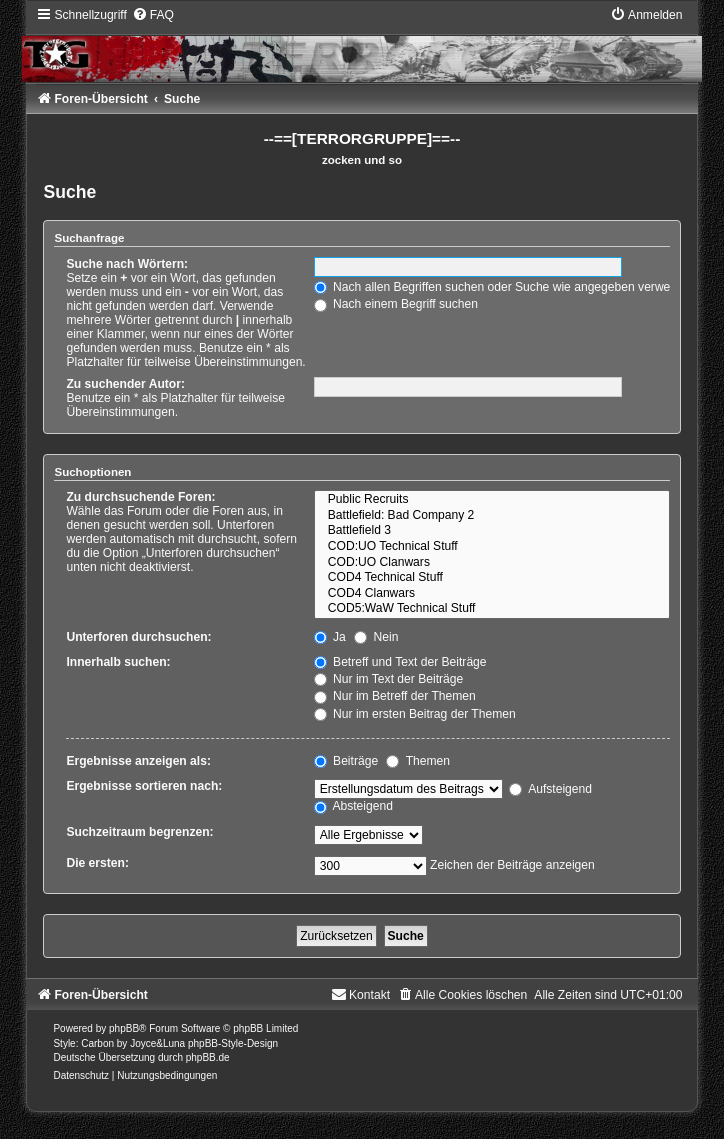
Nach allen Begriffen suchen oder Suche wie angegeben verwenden (506, 287)
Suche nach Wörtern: (127, 264)
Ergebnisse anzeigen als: (138, 761)
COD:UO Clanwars (492, 563)
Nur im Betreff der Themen (395, 696)
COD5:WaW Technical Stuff (492, 609)
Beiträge (346, 761)
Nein (376, 637)
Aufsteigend (550, 789)
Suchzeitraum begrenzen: (139, 832)
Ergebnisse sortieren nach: (144, 786)
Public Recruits (492, 500)
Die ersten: (97, 863)
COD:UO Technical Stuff (492, 547)
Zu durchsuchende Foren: (140, 497)
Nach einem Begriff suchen (396, 304)
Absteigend (353, 806)
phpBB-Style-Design (233, 1043)
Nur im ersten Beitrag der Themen (415, 714)
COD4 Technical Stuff (492, 578)
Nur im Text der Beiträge (389, 679)
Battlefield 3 (492, 531)
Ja (330, 637)
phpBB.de (208, 1057)
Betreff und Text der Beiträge (400, 662)
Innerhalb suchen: (118, 662)
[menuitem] (153, 15)
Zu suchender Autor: (125, 384)
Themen (418, 761)
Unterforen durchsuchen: (138, 637)
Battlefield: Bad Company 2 (492, 516)
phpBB (124, 1028)
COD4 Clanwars (492, 594)
